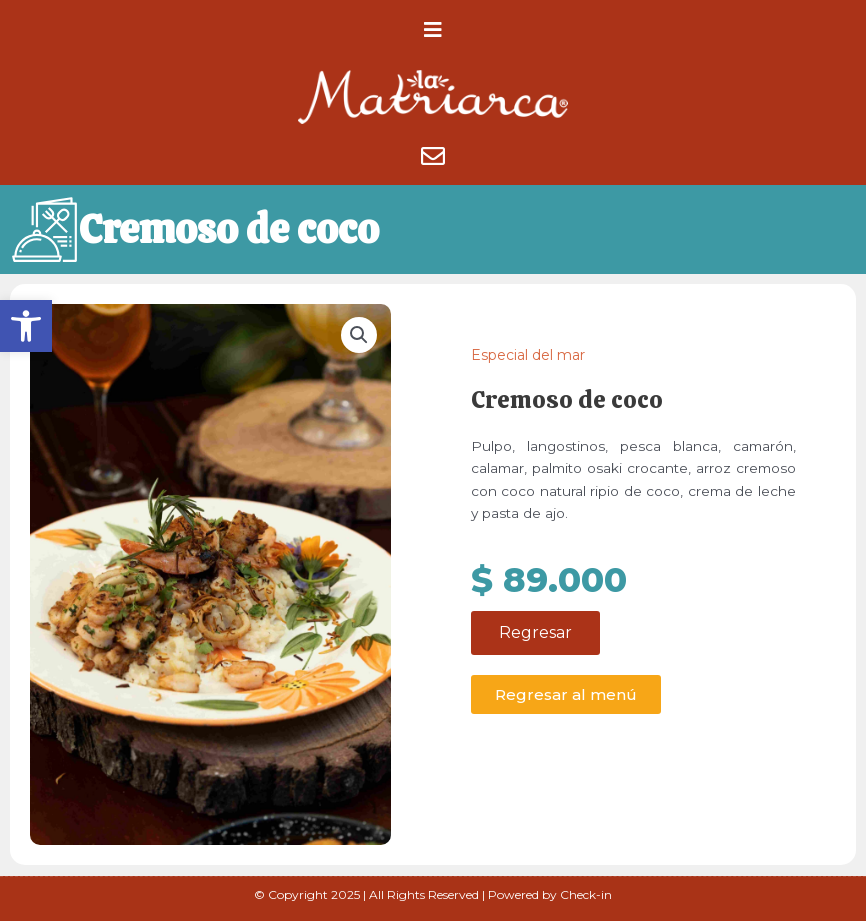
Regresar (535, 633)
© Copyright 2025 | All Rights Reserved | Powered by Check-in (433, 894)
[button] (26, 326)
